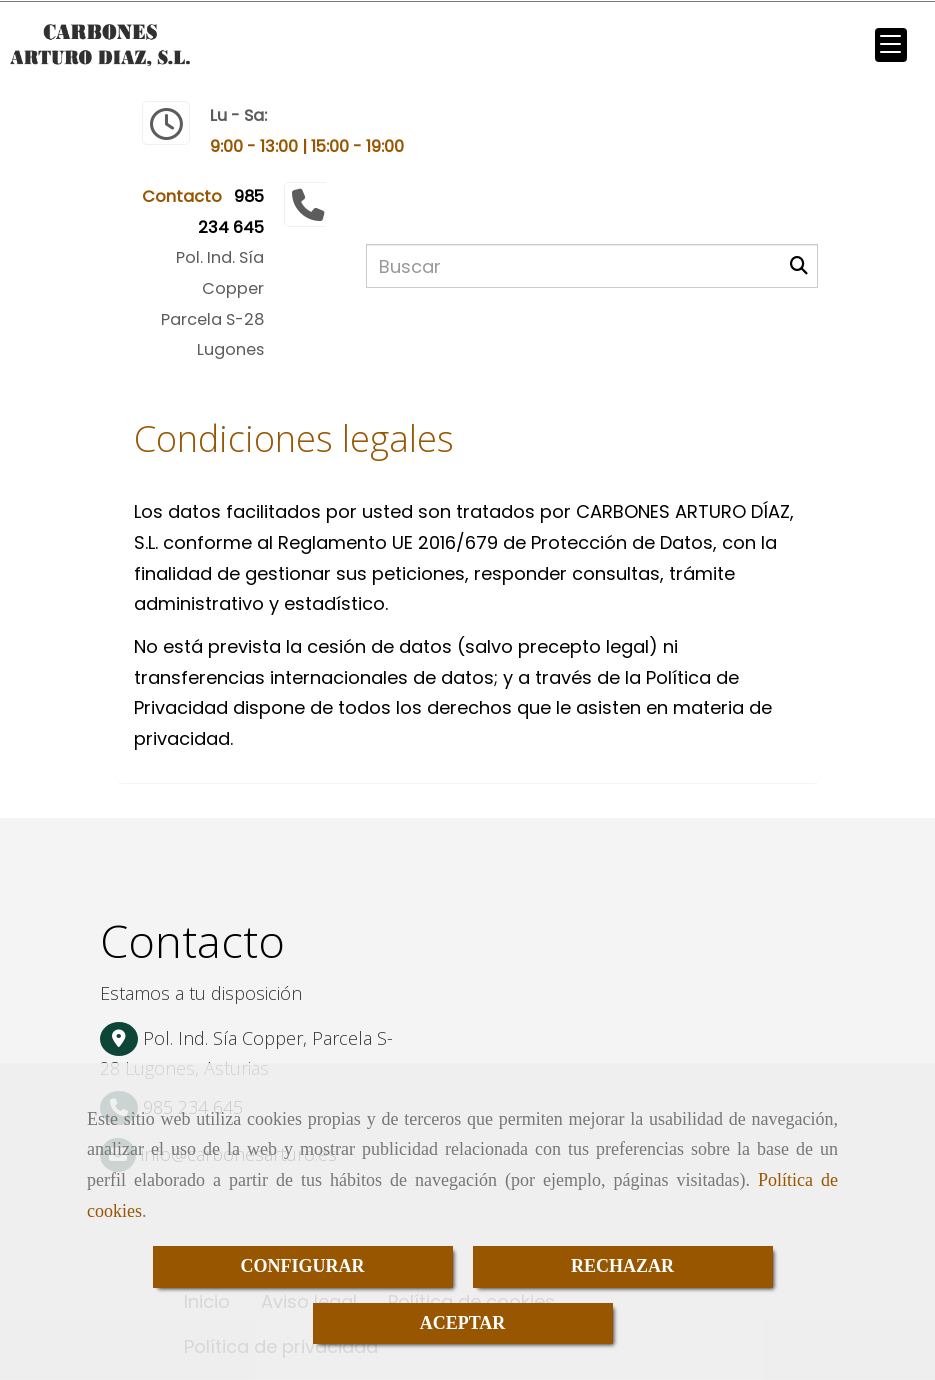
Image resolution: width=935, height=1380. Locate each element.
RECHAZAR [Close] (622, 1266)
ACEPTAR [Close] (463, 1323)
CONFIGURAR (303, 1266)
